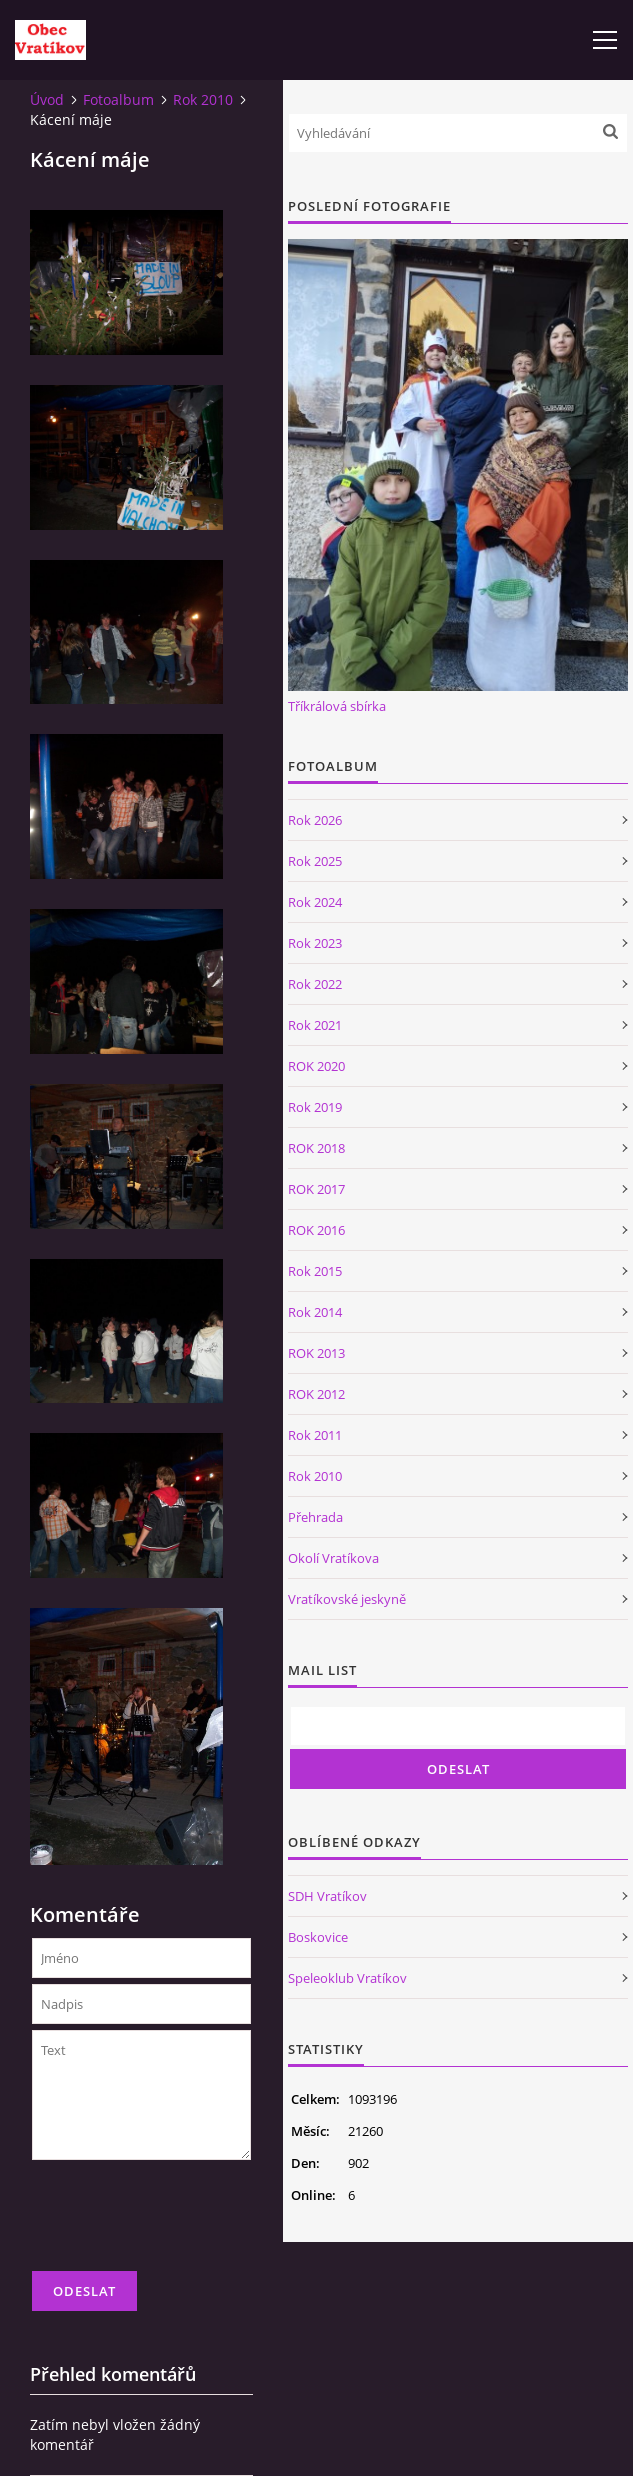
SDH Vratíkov (327, 1896)
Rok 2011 (315, 1435)
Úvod (47, 99)
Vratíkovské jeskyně (347, 1599)
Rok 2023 (315, 943)
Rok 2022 (315, 984)
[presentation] (184, 2224)
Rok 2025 (315, 861)
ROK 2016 (316, 1230)
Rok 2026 (315, 820)
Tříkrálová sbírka (337, 706)
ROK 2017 (316, 1189)
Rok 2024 (315, 902)
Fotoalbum (118, 99)
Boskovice (318, 1937)
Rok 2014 (315, 1312)
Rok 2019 (315, 1107)
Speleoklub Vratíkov (347, 1978)
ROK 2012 (316, 1394)
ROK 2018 (316, 1148)
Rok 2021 (315, 1025)
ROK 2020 (316, 1066)
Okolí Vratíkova (333, 1558)
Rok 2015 (315, 1271)
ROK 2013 (316, 1353)
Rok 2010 (203, 99)
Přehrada (315, 1517)
